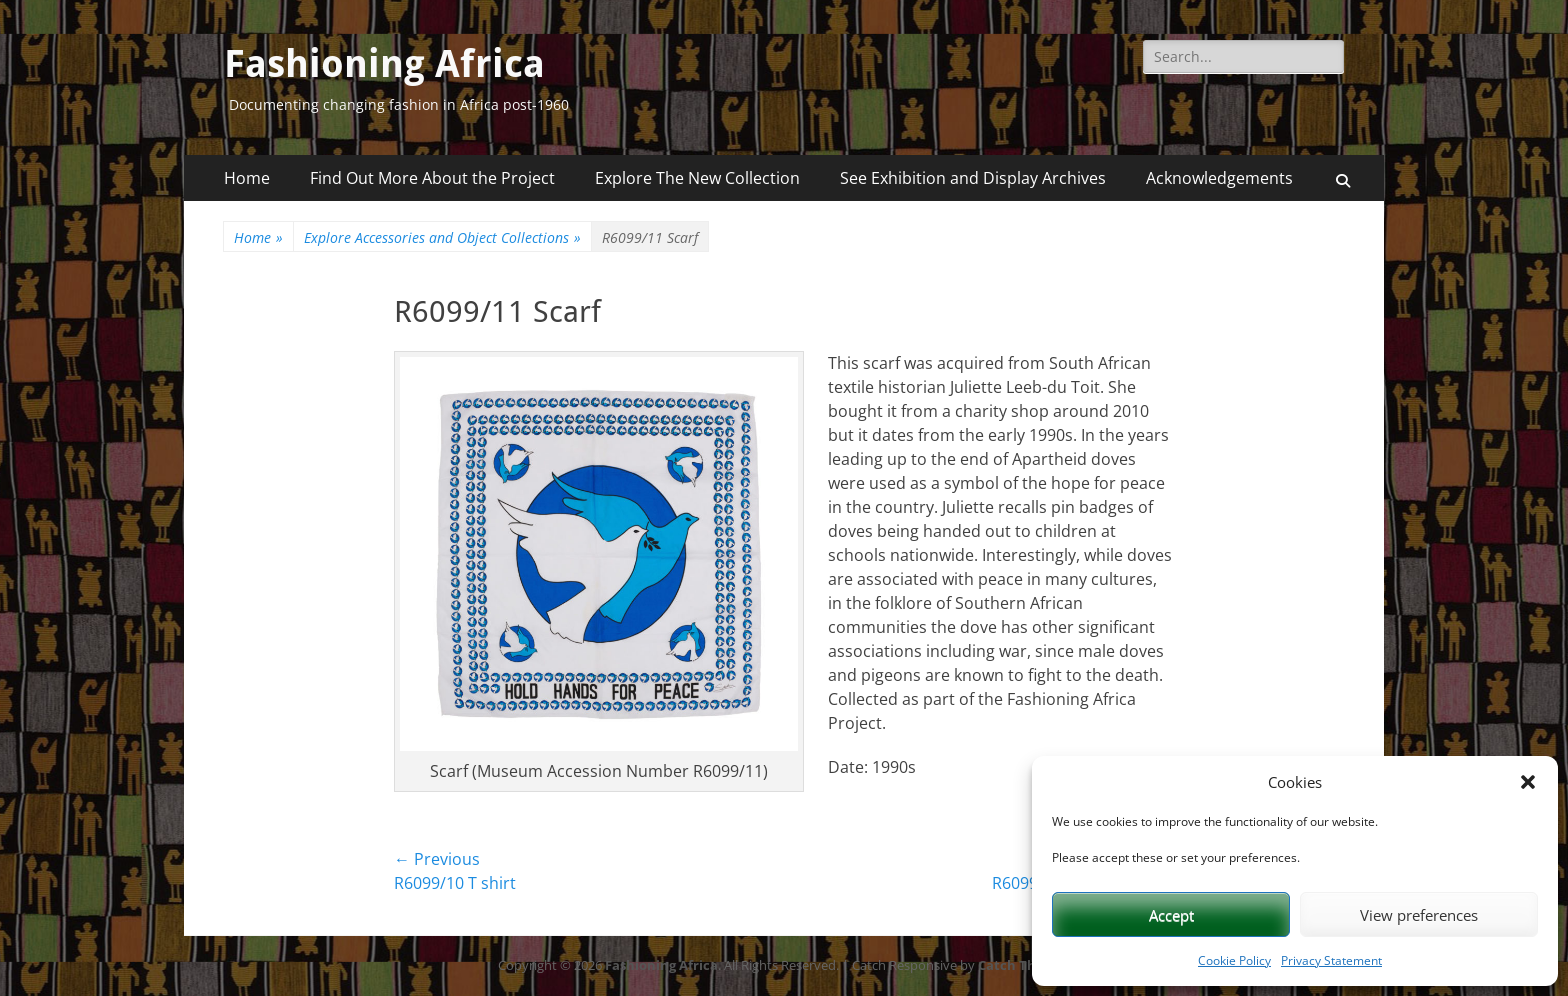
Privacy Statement (1331, 960)
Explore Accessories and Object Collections (442, 237)
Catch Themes (1024, 965)
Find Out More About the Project (432, 178)
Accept (1171, 915)
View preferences (1419, 915)
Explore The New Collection (697, 178)
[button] (1528, 782)
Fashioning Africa (384, 64)
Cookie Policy (1234, 960)
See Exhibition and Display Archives (973, 178)
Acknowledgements (1219, 178)
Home (247, 178)
